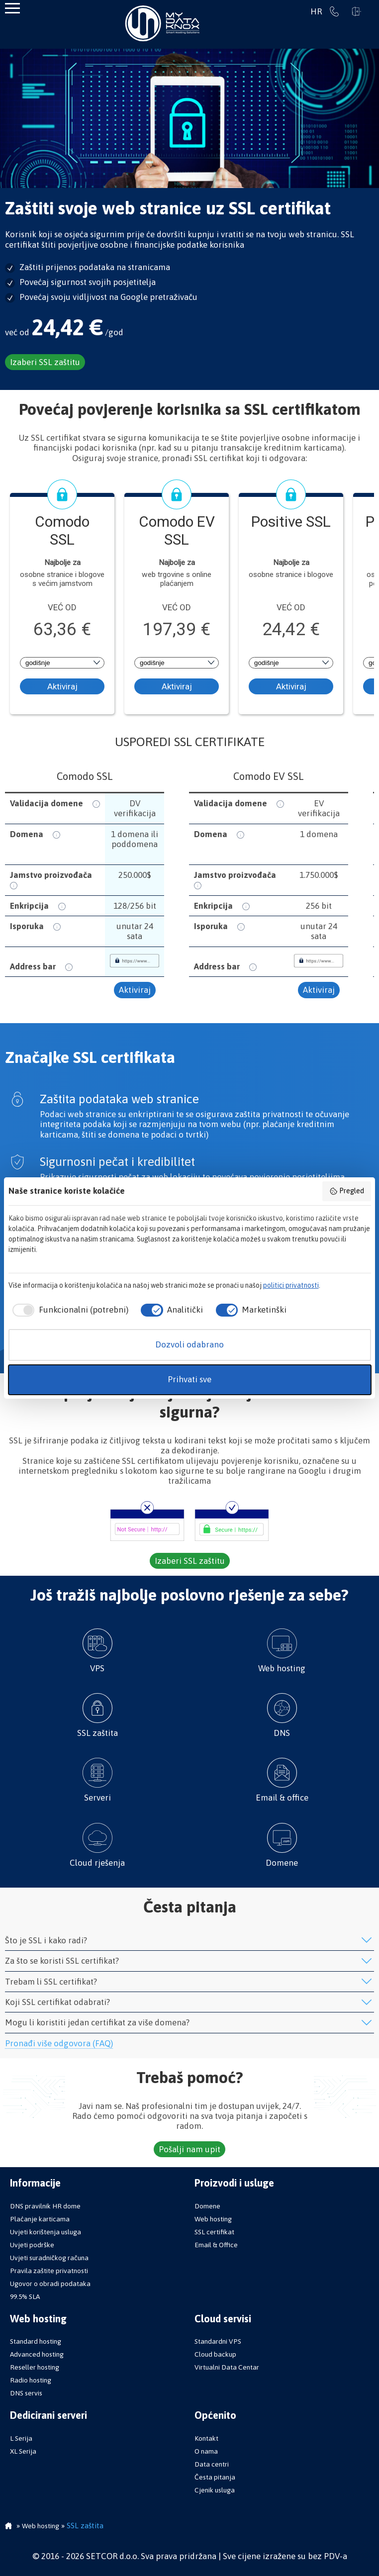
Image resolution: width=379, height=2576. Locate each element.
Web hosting (281, 1650)
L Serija (21, 2438)
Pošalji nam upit (189, 2149)
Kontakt (206, 2438)
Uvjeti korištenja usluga (45, 2232)
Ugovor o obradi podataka (50, 2284)
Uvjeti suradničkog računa (49, 2258)
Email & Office (216, 2245)
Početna (8, 2526)
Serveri (97, 1780)
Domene (281, 1845)
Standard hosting (35, 2341)
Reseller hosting (34, 2367)
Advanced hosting (37, 2354)
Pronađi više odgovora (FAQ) (59, 2043)
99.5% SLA (25, 2296)
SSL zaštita (97, 1715)
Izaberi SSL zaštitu (45, 362)
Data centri (211, 2464)
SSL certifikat (214, 2232)
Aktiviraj (62, 686)
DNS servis (26, 2393)
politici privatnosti (291, 1285)
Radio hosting (30, 2380)
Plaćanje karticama (40, 2219)
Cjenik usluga (214, 2490)
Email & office (281, 1780)
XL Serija (23, 2451)
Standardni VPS (217, 2341)
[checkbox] (68, 1310)
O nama (206, 2451)
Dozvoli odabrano (189, 1344)
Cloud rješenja (97, 1845)
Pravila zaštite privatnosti (49, 2271)
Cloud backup (215, 2354)
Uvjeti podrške (32, 2245)
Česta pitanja (214, 2477)
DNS (281, 1715)
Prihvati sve (189, 1379)
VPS (97, 1650)
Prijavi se (357, 11)
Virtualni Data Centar (226, 2367)
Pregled (346, 1191)
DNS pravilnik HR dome (45, 2206)
